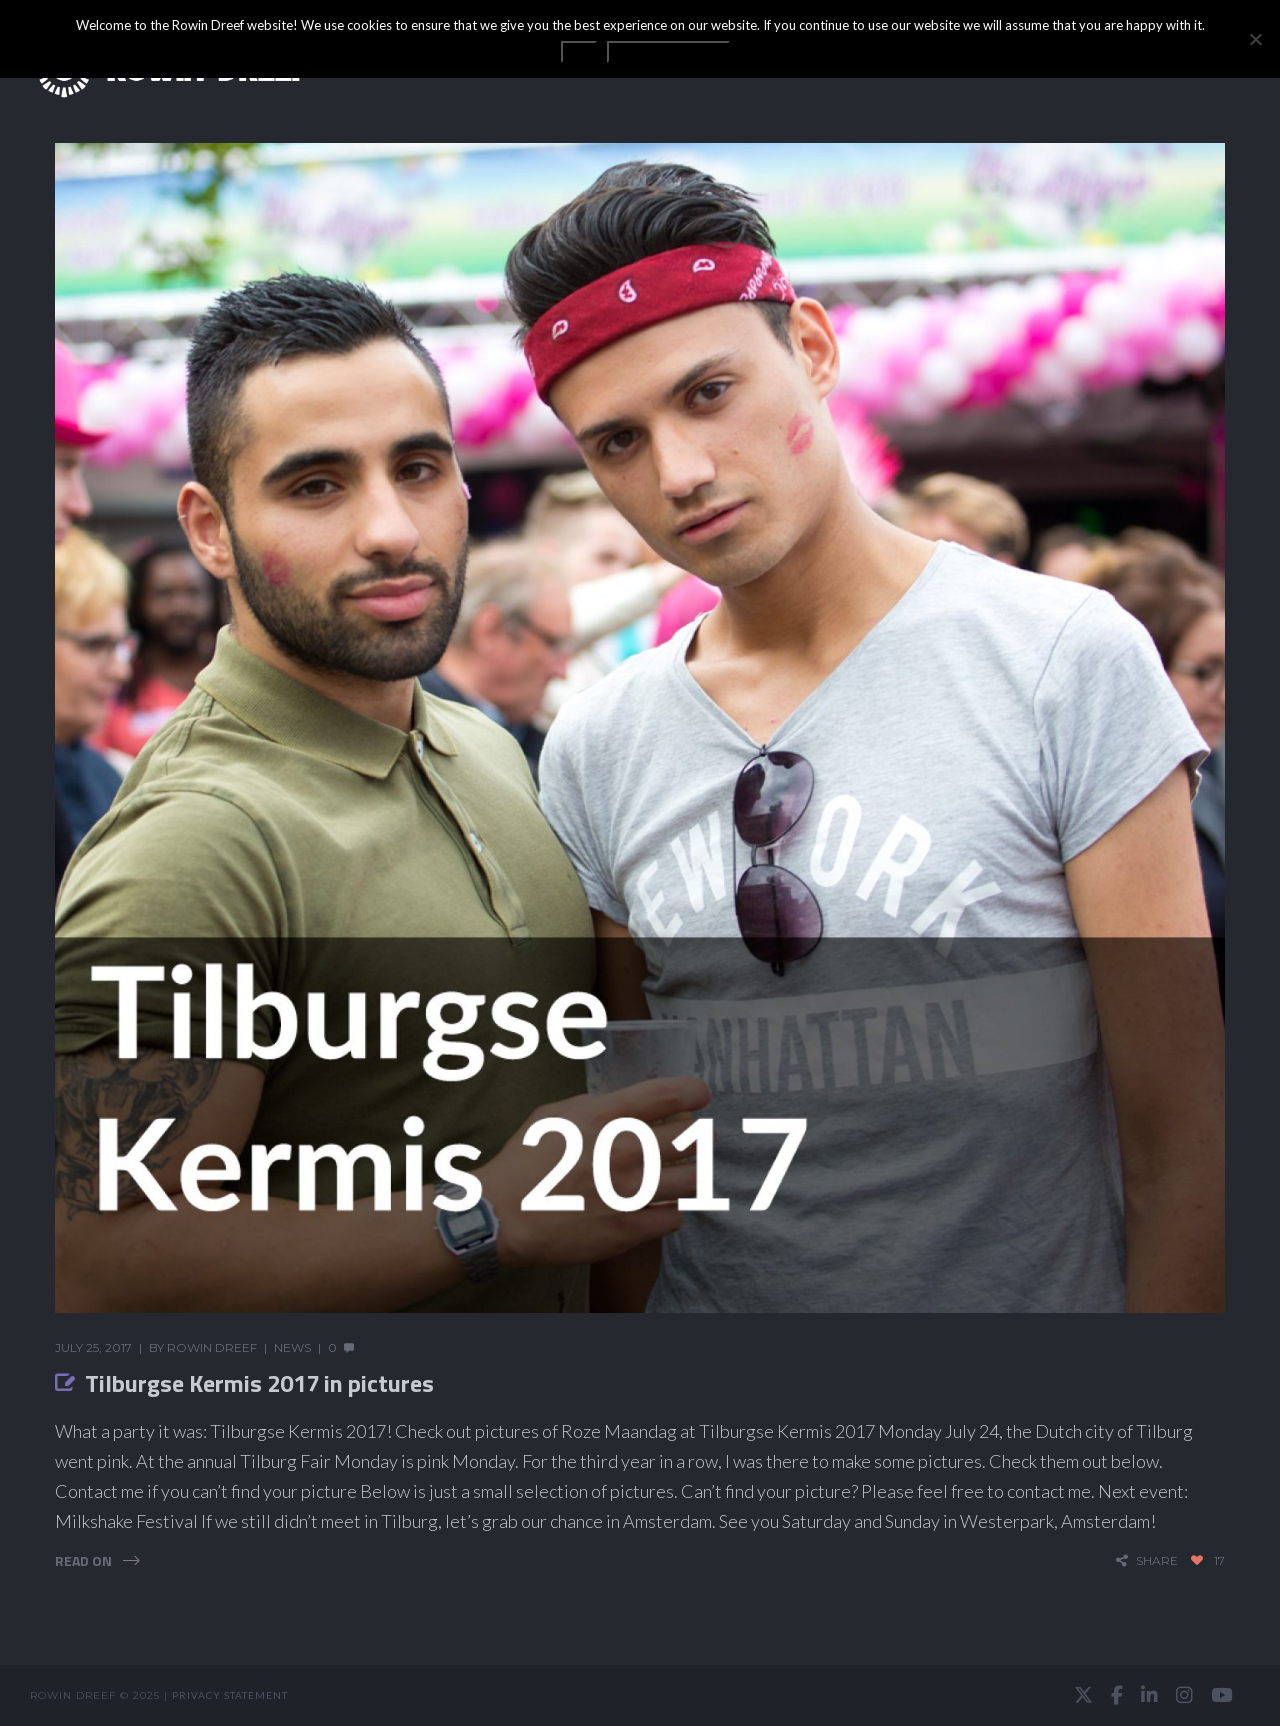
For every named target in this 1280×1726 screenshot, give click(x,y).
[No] (1255, 39)
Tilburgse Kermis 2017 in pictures (259, 1383)
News (292, 1347)
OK (579, 52)
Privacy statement (230, 1695)
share (1157, 1560)
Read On (83, 1560)
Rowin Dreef (212, 1347)
